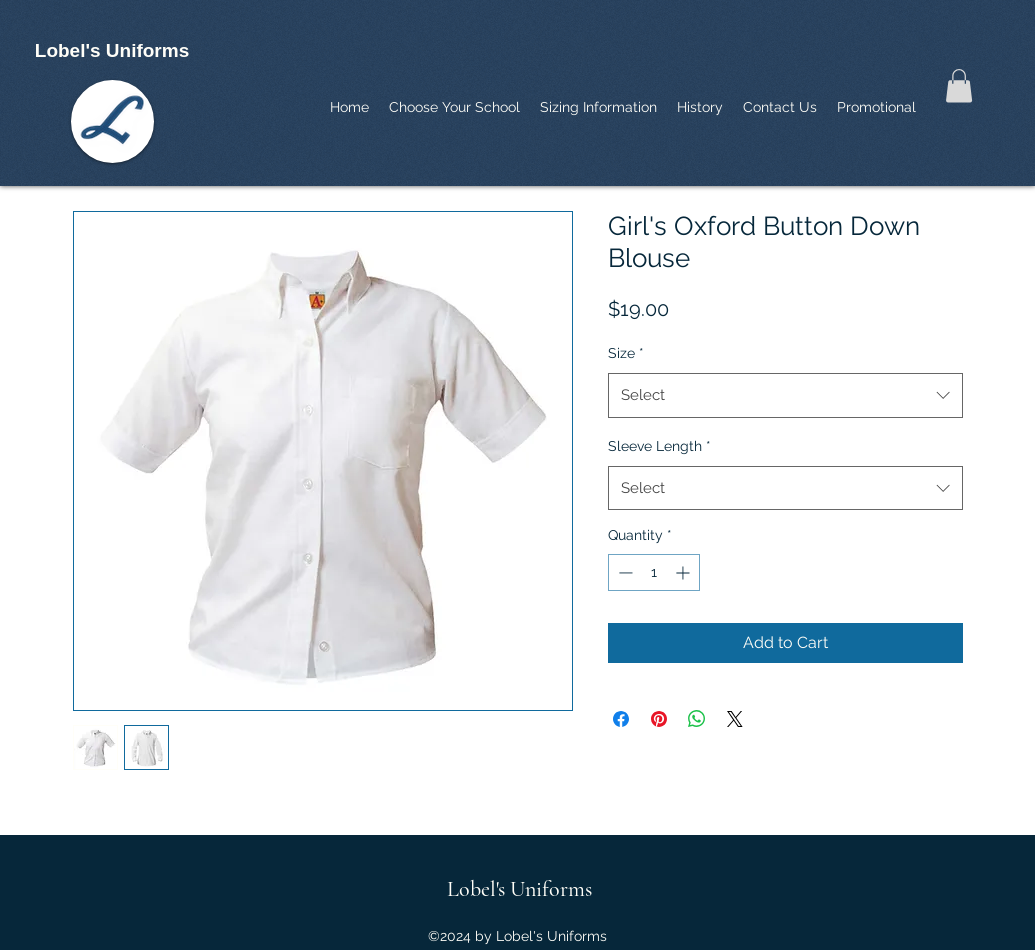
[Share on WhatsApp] (697, 719)
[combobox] (785, 395)
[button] (959, 85)
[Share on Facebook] (621, 719)
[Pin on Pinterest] (659, 719)
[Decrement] (623, 572)
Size (626, 353)
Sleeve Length (659, 446)
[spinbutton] (654, 572)
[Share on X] (735, 719)
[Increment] (684, 572)
